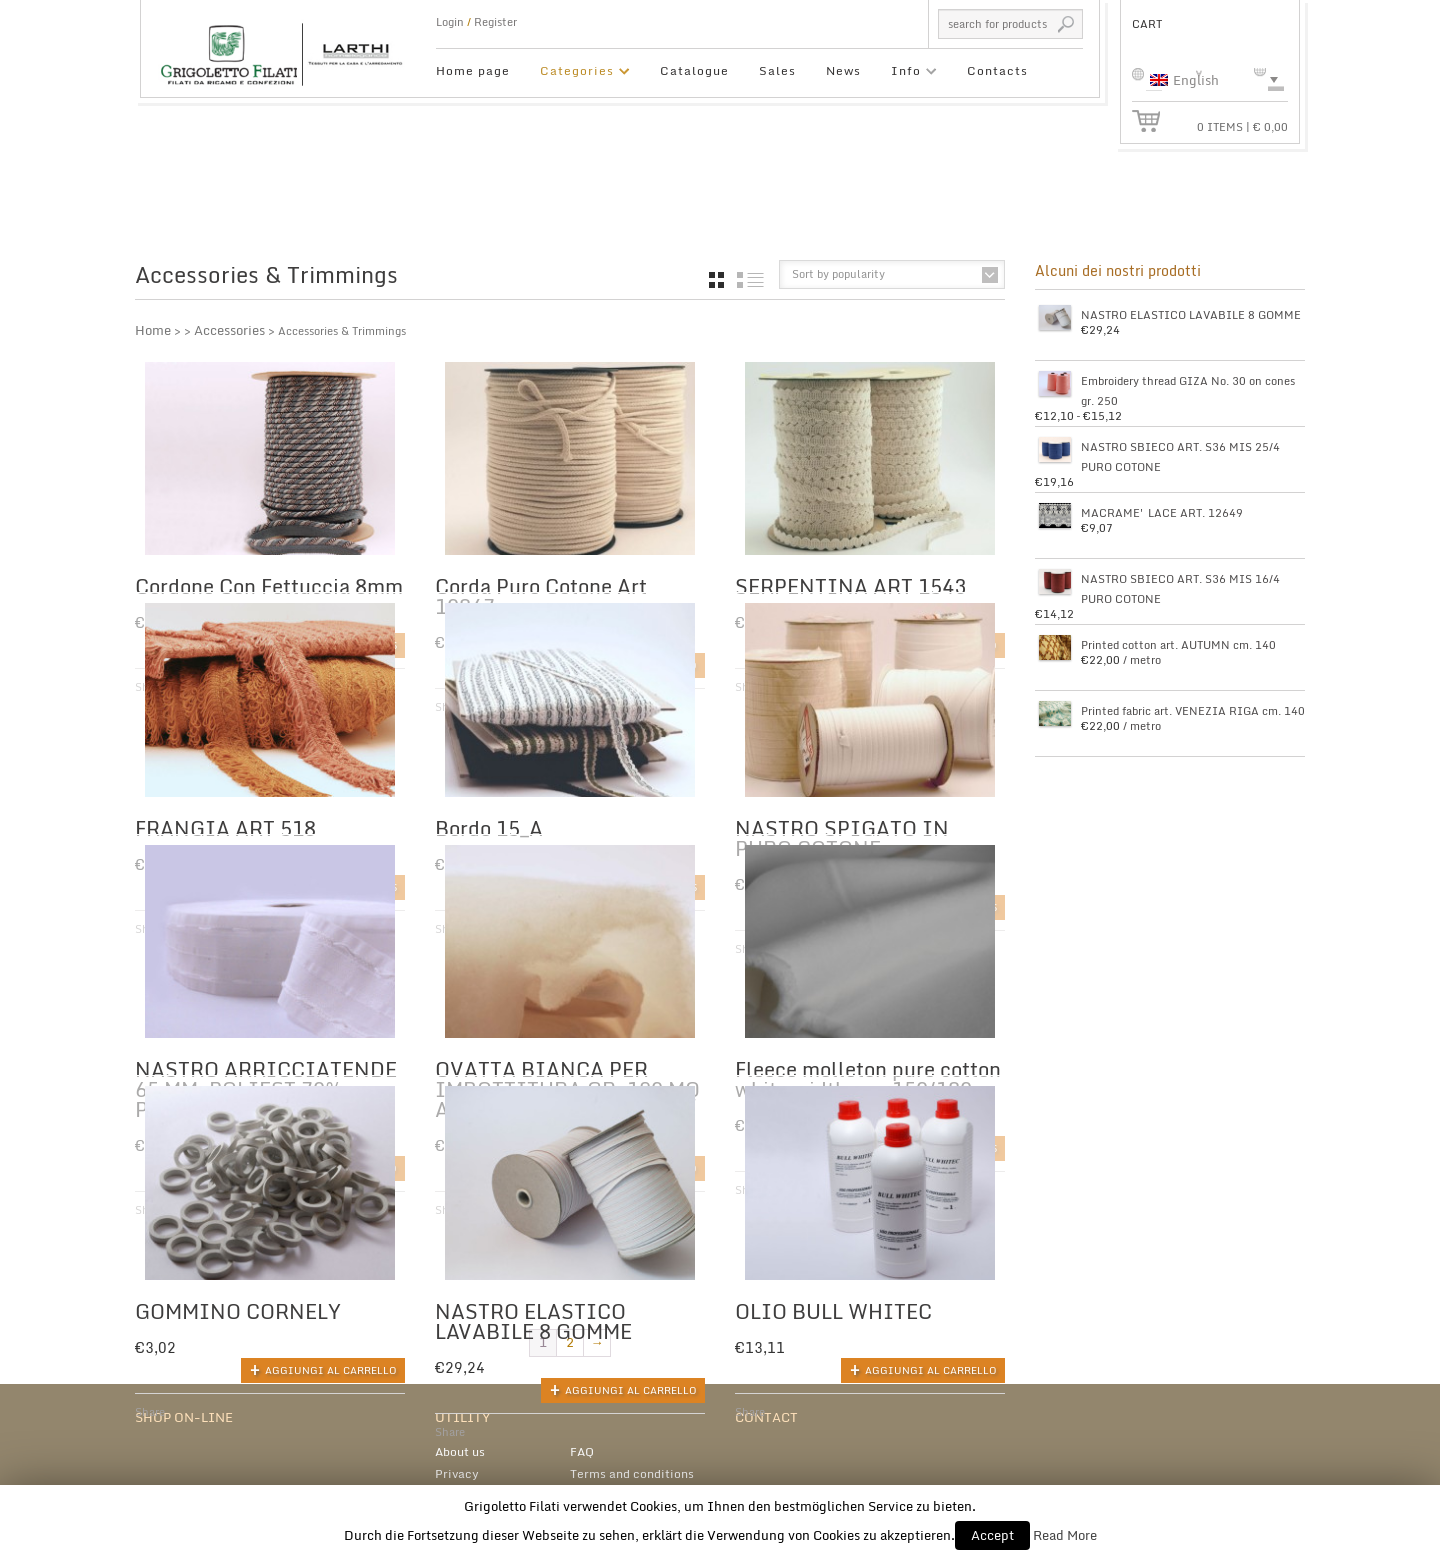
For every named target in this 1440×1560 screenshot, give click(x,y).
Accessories (229, 330)
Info (906, 73)
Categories (577, 73)
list (750, 280)
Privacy (457, 1466)
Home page (473, 70)
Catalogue (694, 70)
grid (716, 280)
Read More (1065, 1535)
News (843, 70)
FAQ (582, 1444)
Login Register (476, 22)
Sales (777, 70)
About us (460, 1444)
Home (153, 330)
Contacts (997, 70)
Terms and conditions (632, 1466)
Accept (992, 1535)
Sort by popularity (838, 274)
